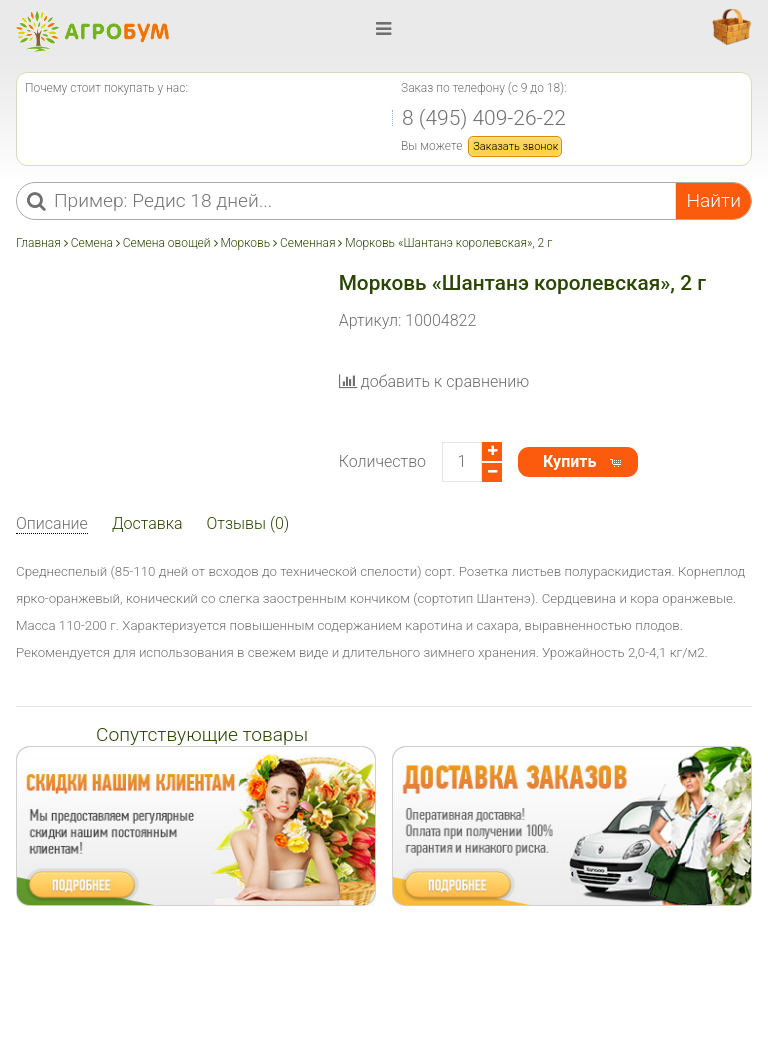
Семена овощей (167, 243)
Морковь (245, 243)
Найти (713, 200)
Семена (92, 243)
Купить (569, 461)
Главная (40, 243)
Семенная (307, 243)
